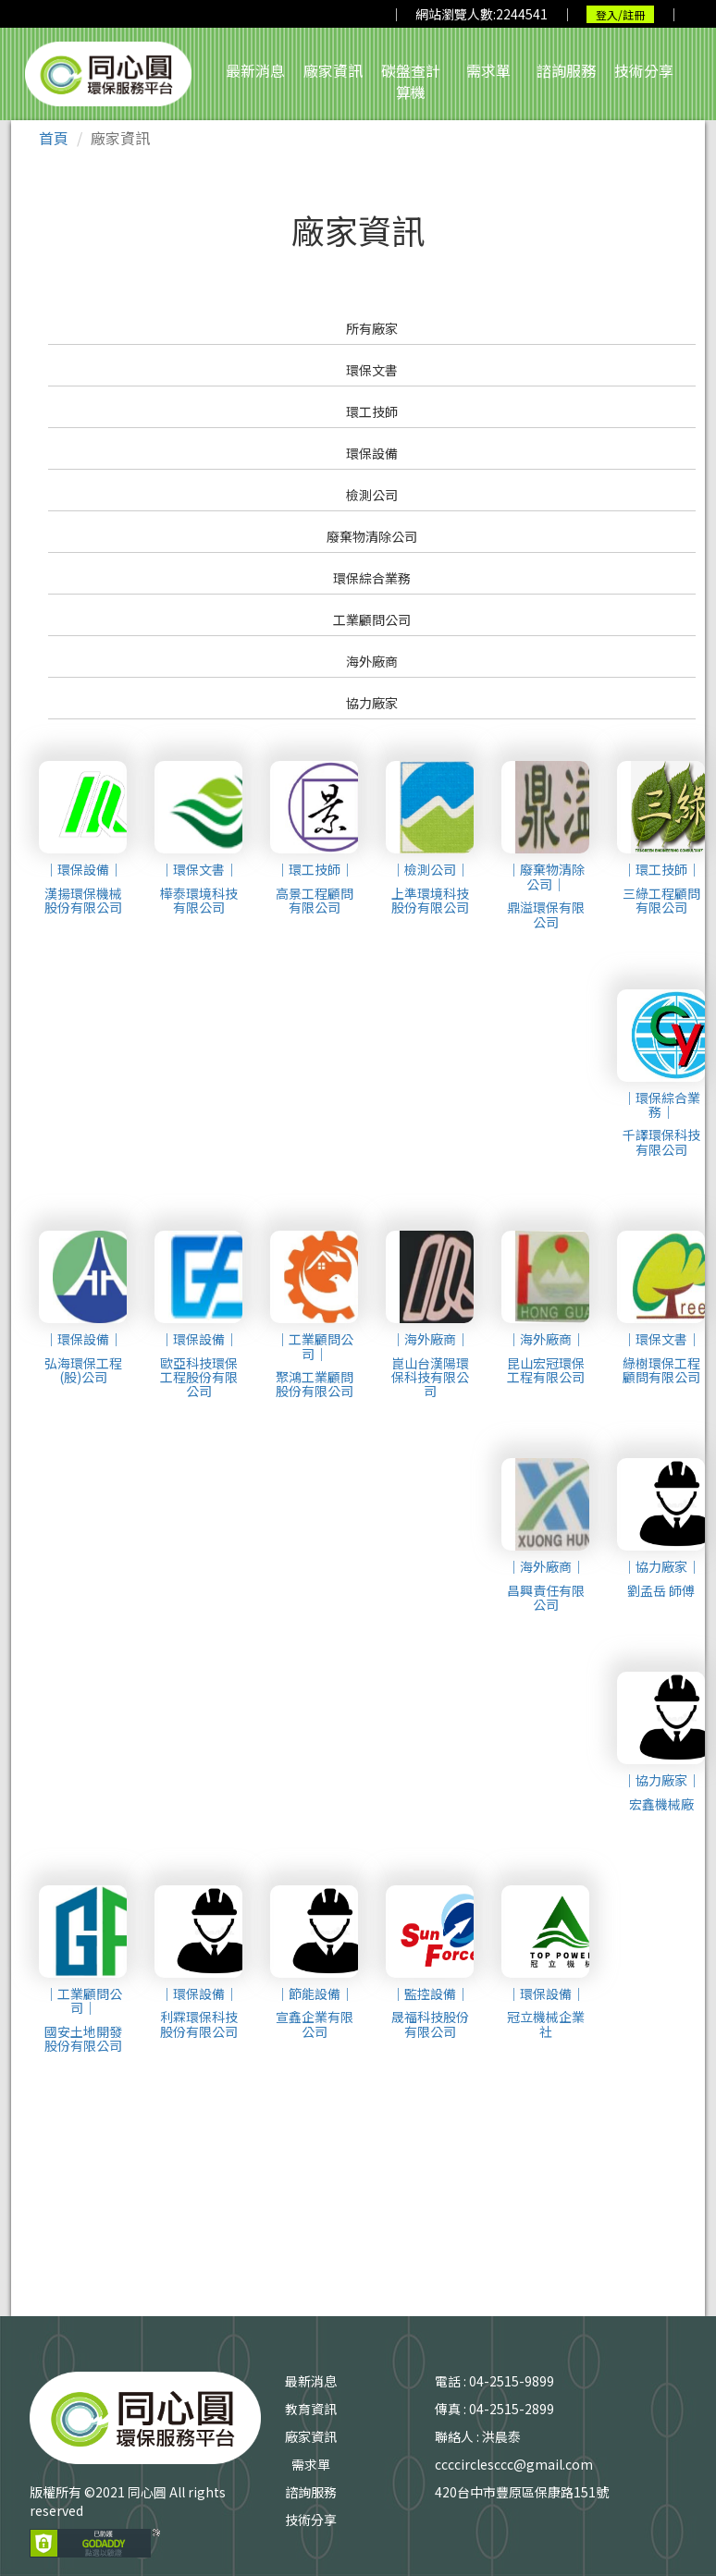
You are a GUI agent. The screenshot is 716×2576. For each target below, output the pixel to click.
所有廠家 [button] (372, 328)
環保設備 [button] (372, 453)
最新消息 (255, 70)
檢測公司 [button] (372, 494)
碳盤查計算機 (410, 81)
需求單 (488, 70)
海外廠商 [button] (372, 661)
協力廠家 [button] (372, 702)
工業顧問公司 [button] (372, 619)
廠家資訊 (333, 70)
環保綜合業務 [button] (372, 578)
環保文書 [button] (372, 370)
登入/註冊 (620, 14)
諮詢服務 (566, 70)
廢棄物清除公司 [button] (372, 536)
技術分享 (643, 70)
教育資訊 (311, 2408)
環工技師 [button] (372, 411)
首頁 (53, 138)
